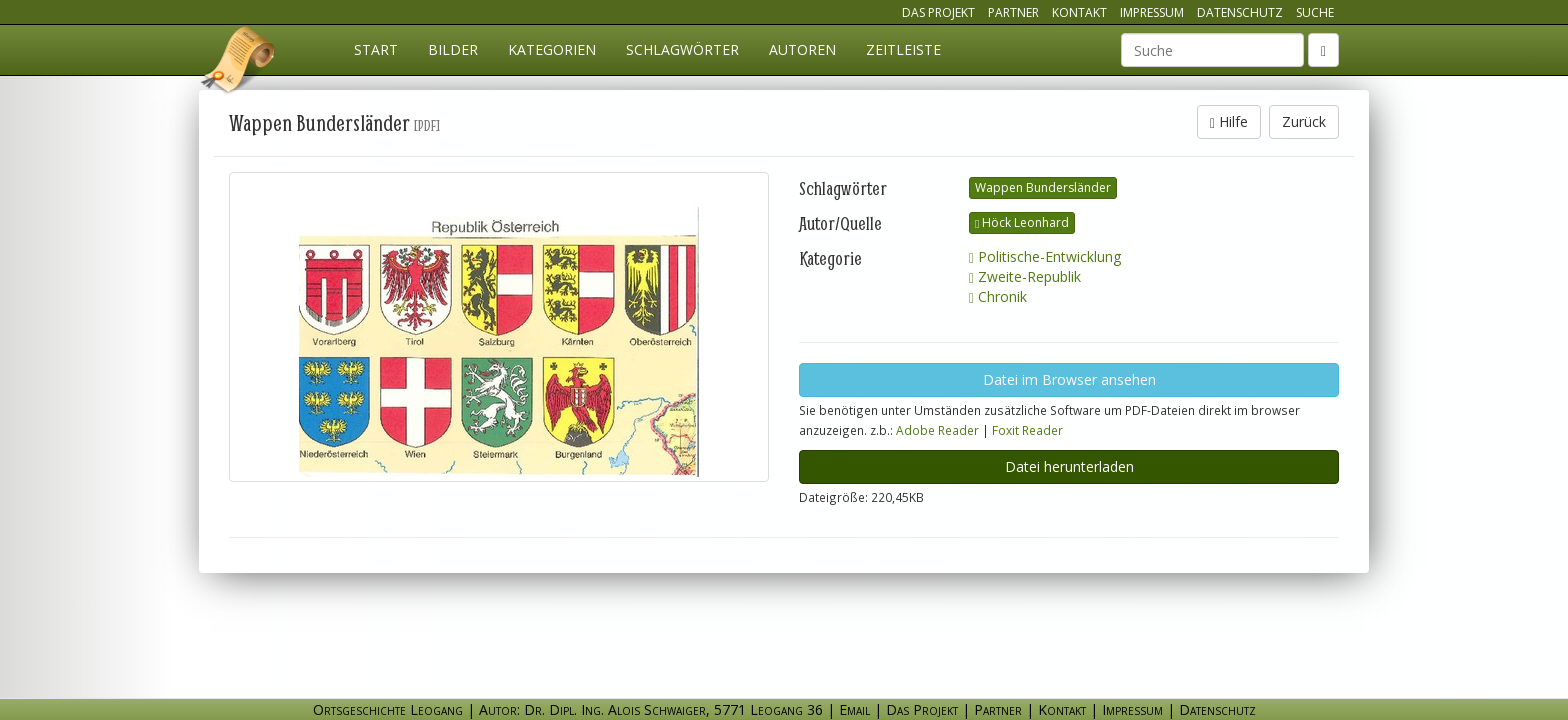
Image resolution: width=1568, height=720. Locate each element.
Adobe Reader (937, 430)
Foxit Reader (1027, 430)
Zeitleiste (903, 49)
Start (376, 49)
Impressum (1152, 12)
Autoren (802, 49)
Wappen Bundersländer (1043, 187)
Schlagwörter (682, 49)
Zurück (1304, 121)
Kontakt (1079, 12)
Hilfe (1229, 121)
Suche (1315, 12)
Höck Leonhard (1022, 222)
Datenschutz (1240, 12)
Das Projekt (938, 12)
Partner (1013, 12)
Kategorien (552, 49)
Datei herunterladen (1069, 466)
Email (854, 709)
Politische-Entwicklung (1045, 256)
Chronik (998, 296)
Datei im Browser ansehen (1069, 379)
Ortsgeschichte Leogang (239, 63)
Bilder (453, 49)
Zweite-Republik (1025, 276)
